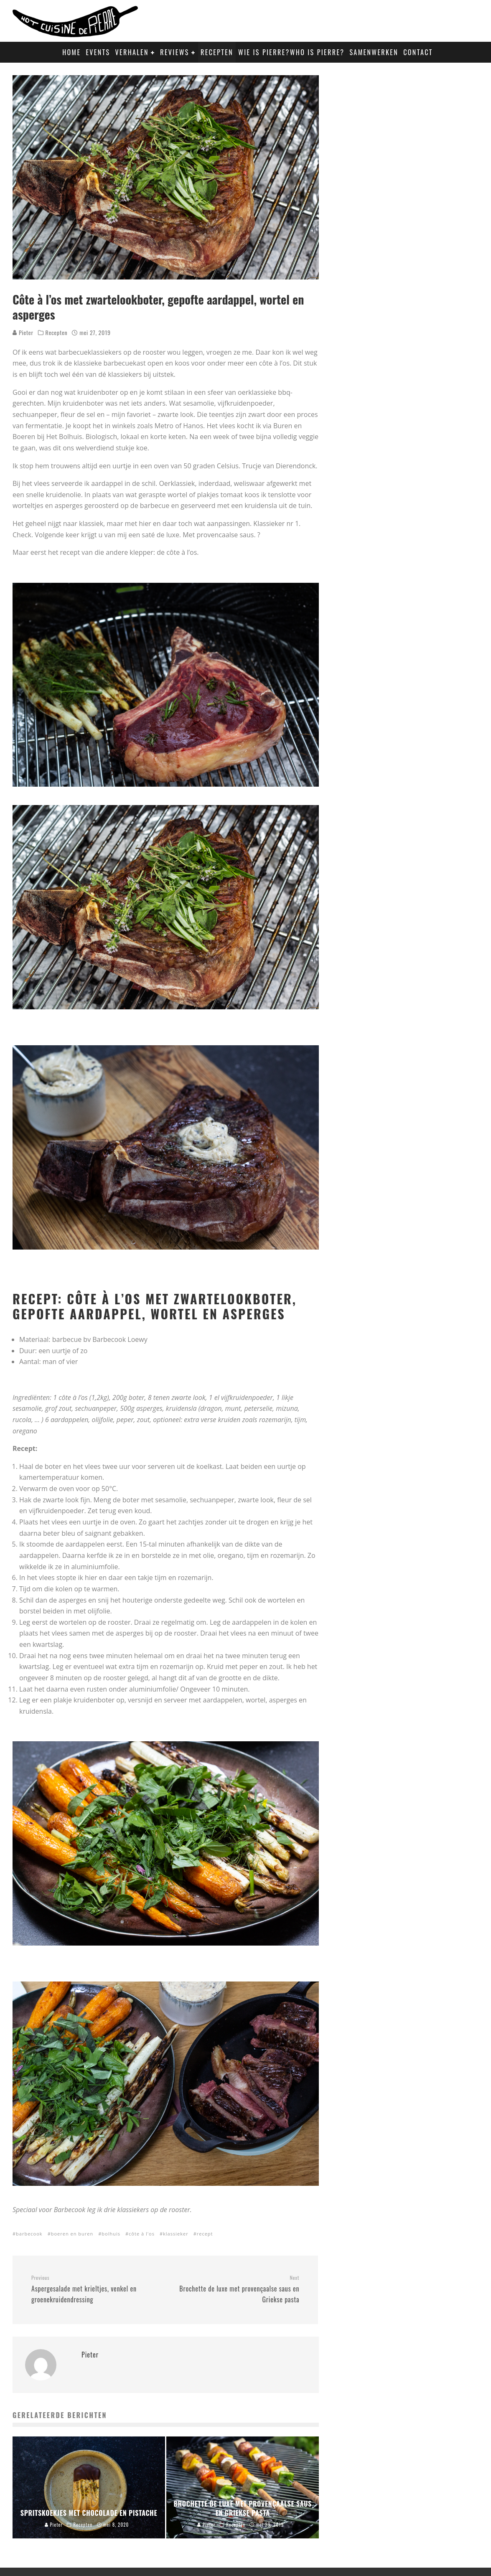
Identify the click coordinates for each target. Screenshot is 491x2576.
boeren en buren (72, 2234)
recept (205, 2234)
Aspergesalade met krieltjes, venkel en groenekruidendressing (95, 2289)
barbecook (29, 2234)
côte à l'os (142, 2234)
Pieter (23, 332)
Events (98, 52)
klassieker (175, 2234)
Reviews (174, 52)
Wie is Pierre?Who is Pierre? (291, 52)
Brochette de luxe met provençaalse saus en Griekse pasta (236, 2289)
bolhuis (111, 2234)
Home (71, 52)
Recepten (217, 52)
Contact (418, 52)
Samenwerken (373, 52)
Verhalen (132, 52)
